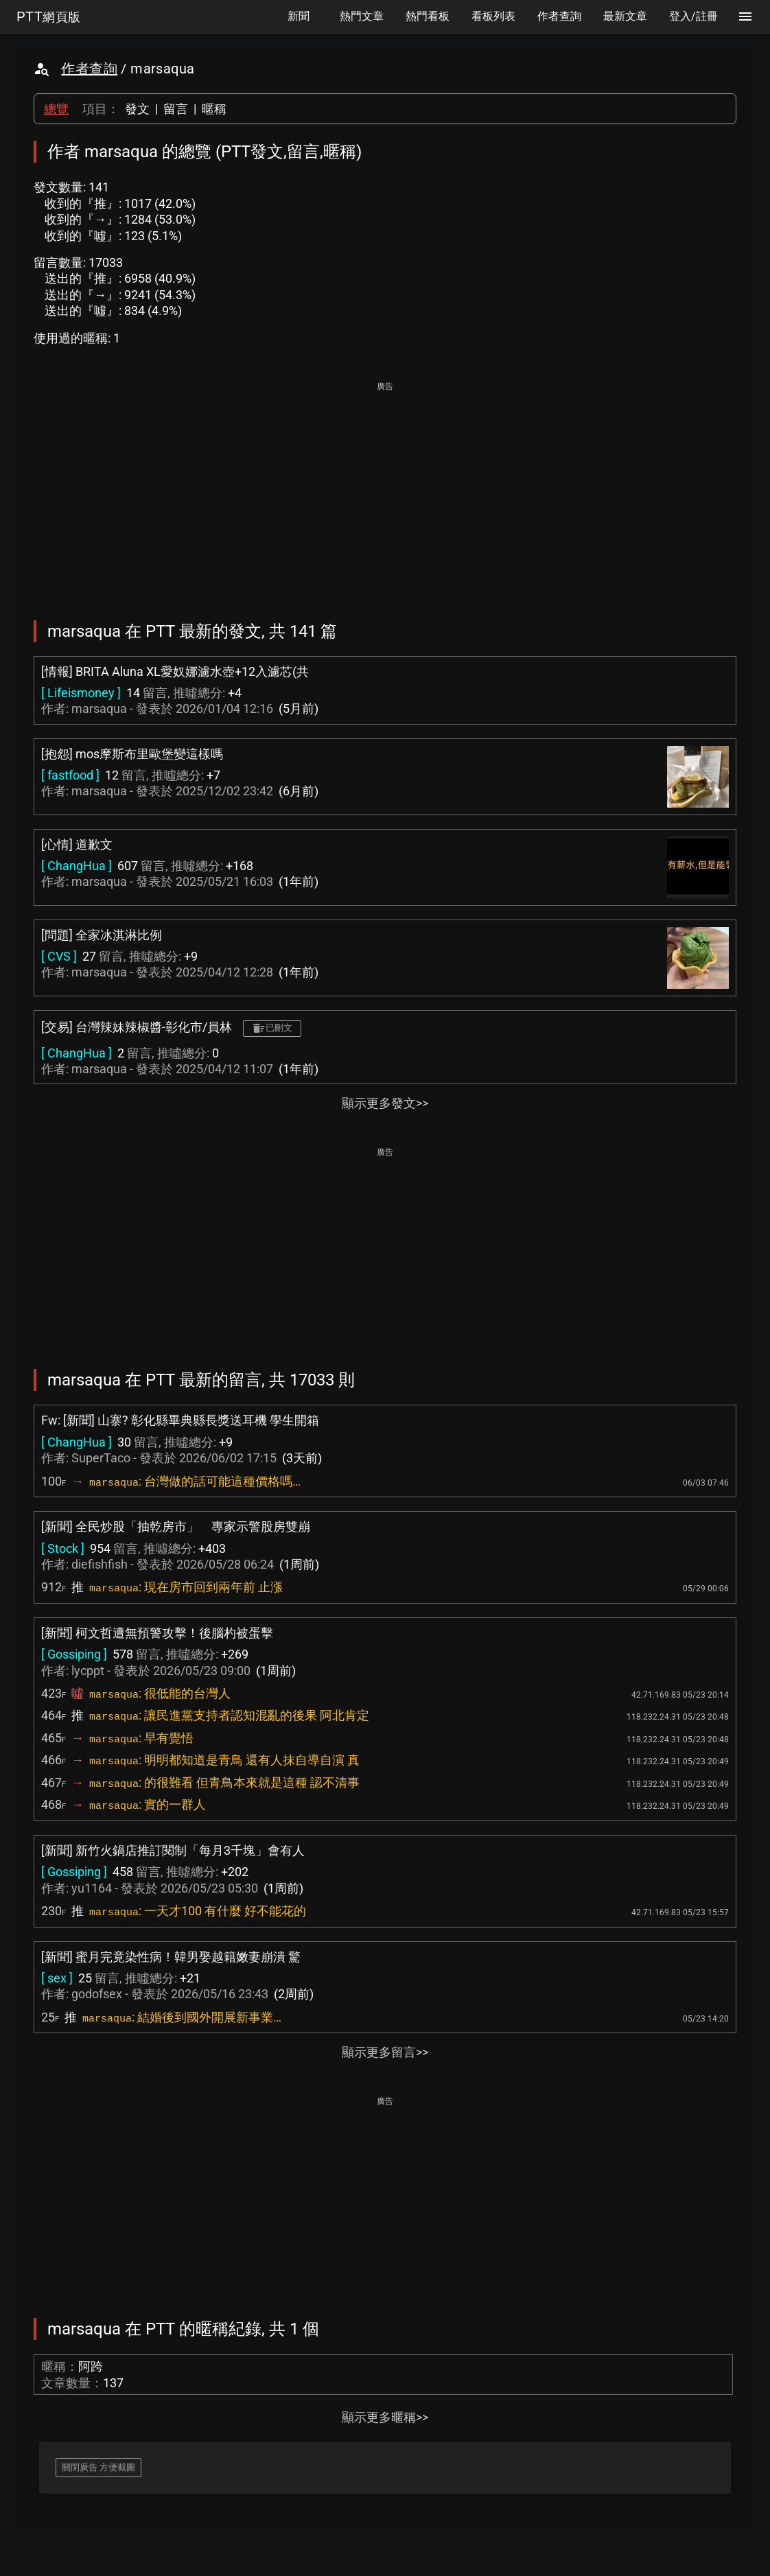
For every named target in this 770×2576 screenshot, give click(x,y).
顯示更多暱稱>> (385, 2417)
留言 (175, 109)
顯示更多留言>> (385, 2052)
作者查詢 (89, 68)
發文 (137, 109)
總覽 (56, 109)
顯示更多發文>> (385, 1103)
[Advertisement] (385, 491)
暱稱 (214, 109)
